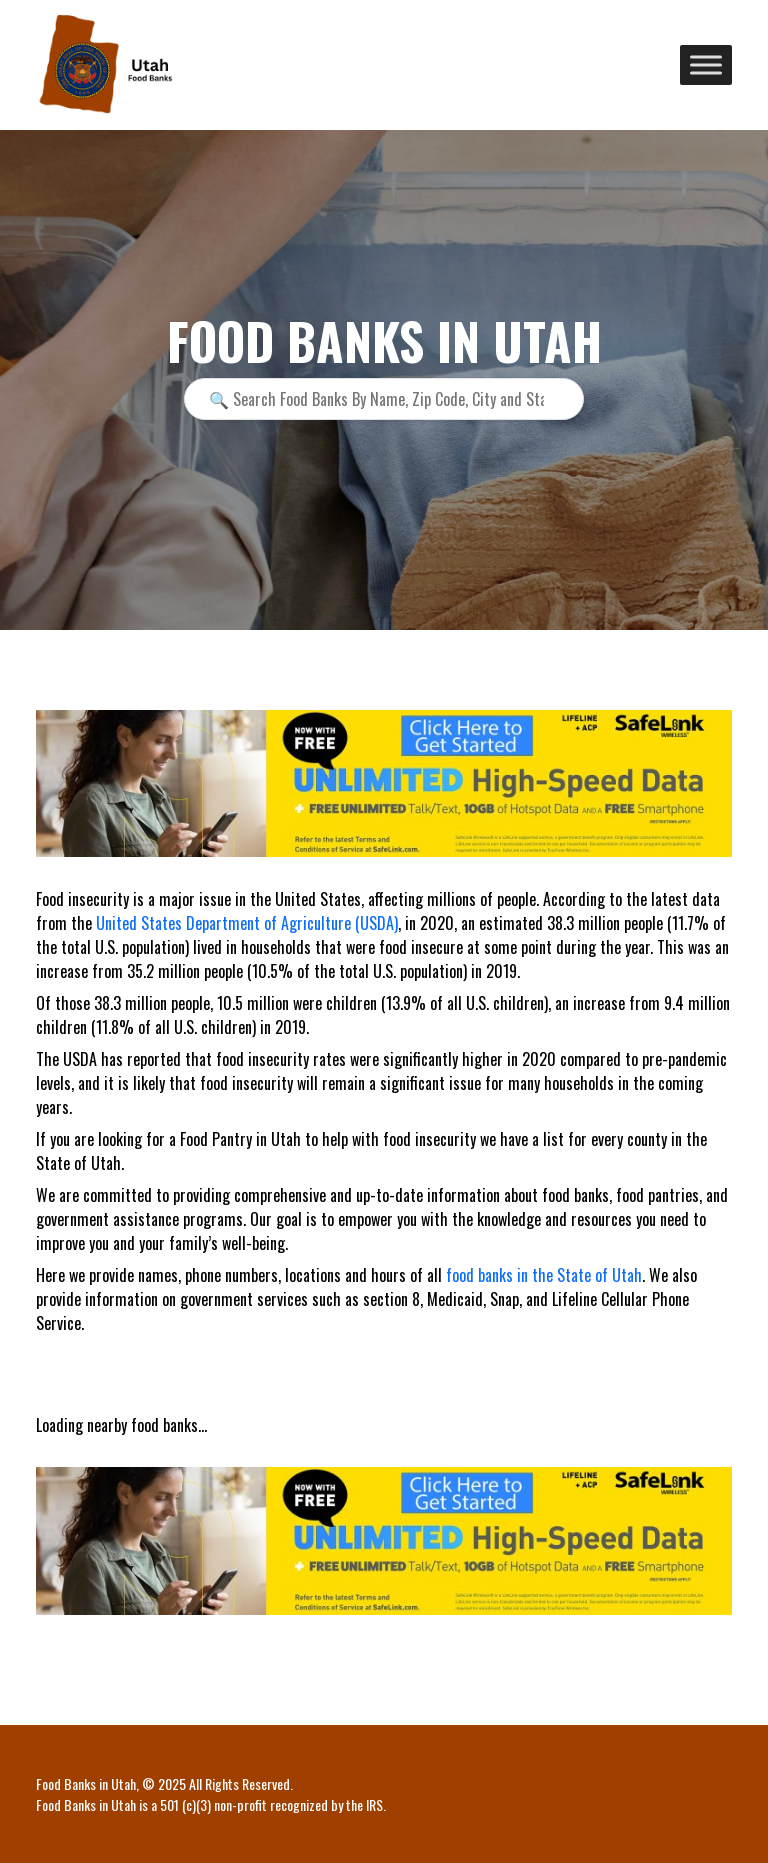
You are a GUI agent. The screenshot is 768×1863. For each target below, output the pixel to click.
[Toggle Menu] (706, 64)
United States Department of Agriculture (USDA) (247, 923)
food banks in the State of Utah (544, 1275)
